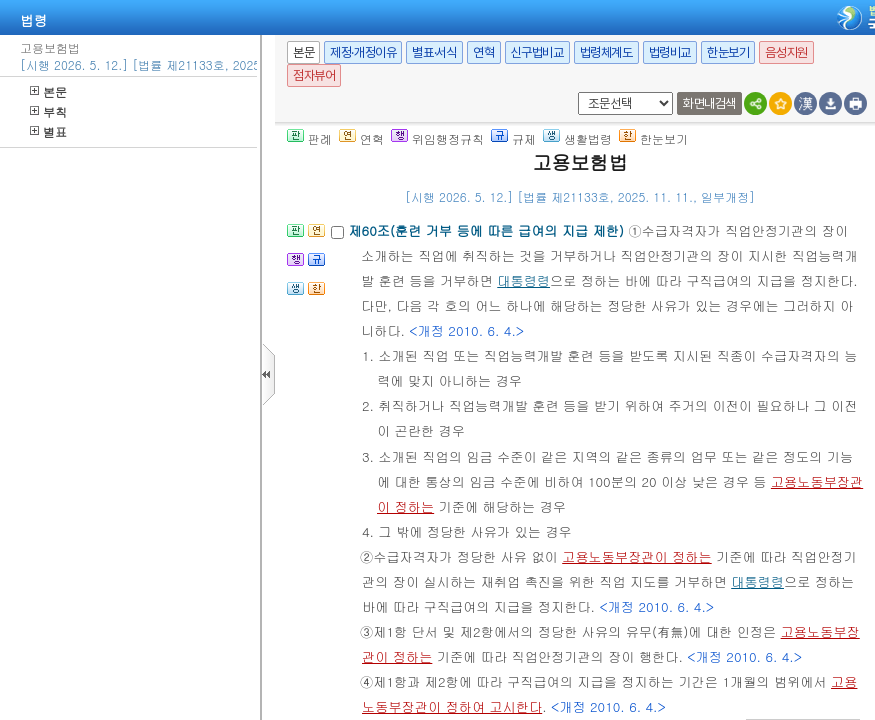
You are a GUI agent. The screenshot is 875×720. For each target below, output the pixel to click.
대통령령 (523, 280)
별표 (48, 131)
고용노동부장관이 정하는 (636, 556)
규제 (513, 138)
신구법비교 (537, 52)
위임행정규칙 (437, 138)
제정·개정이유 (363, 52)
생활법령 (577, 138)
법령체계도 (606, 52)
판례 (309, 138)
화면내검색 (709, 103)
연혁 (483, 52)
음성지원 (786, 52)
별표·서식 (434, 52)
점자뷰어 (314, 75)
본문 (48, 91)
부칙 (48, 111)
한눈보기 (728, 52)
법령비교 (670, 52)
